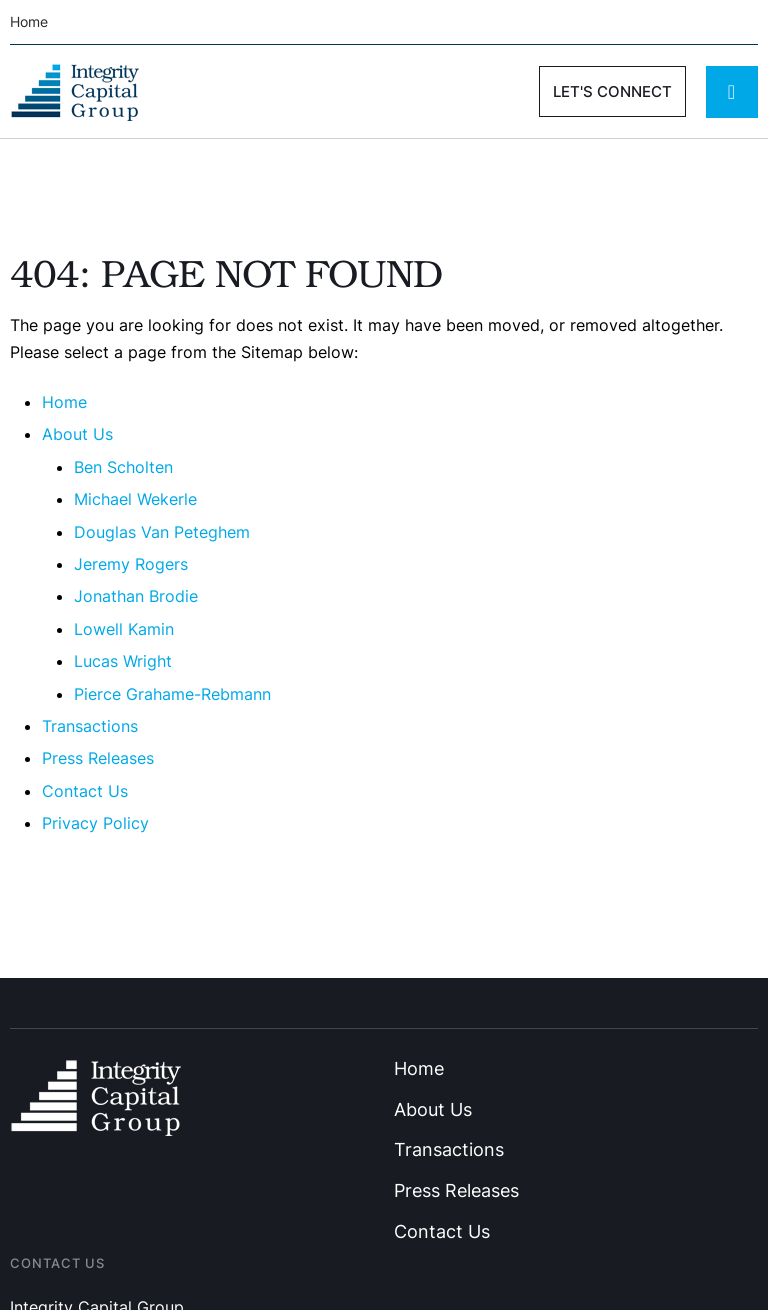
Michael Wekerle (135, 499)
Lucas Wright (123, 661)
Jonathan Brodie (136, 596)
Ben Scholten (123, 467)
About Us (77, 434)
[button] (612, 91)
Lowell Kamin (124, 629)
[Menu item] (36, 22)
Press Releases (98, 758)
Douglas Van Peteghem (162, 532)
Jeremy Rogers (131, 564)
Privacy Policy (95, 823)
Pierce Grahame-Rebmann (172, 694)
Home (64, 402)
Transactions (90, 726)
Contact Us (85, 791)
